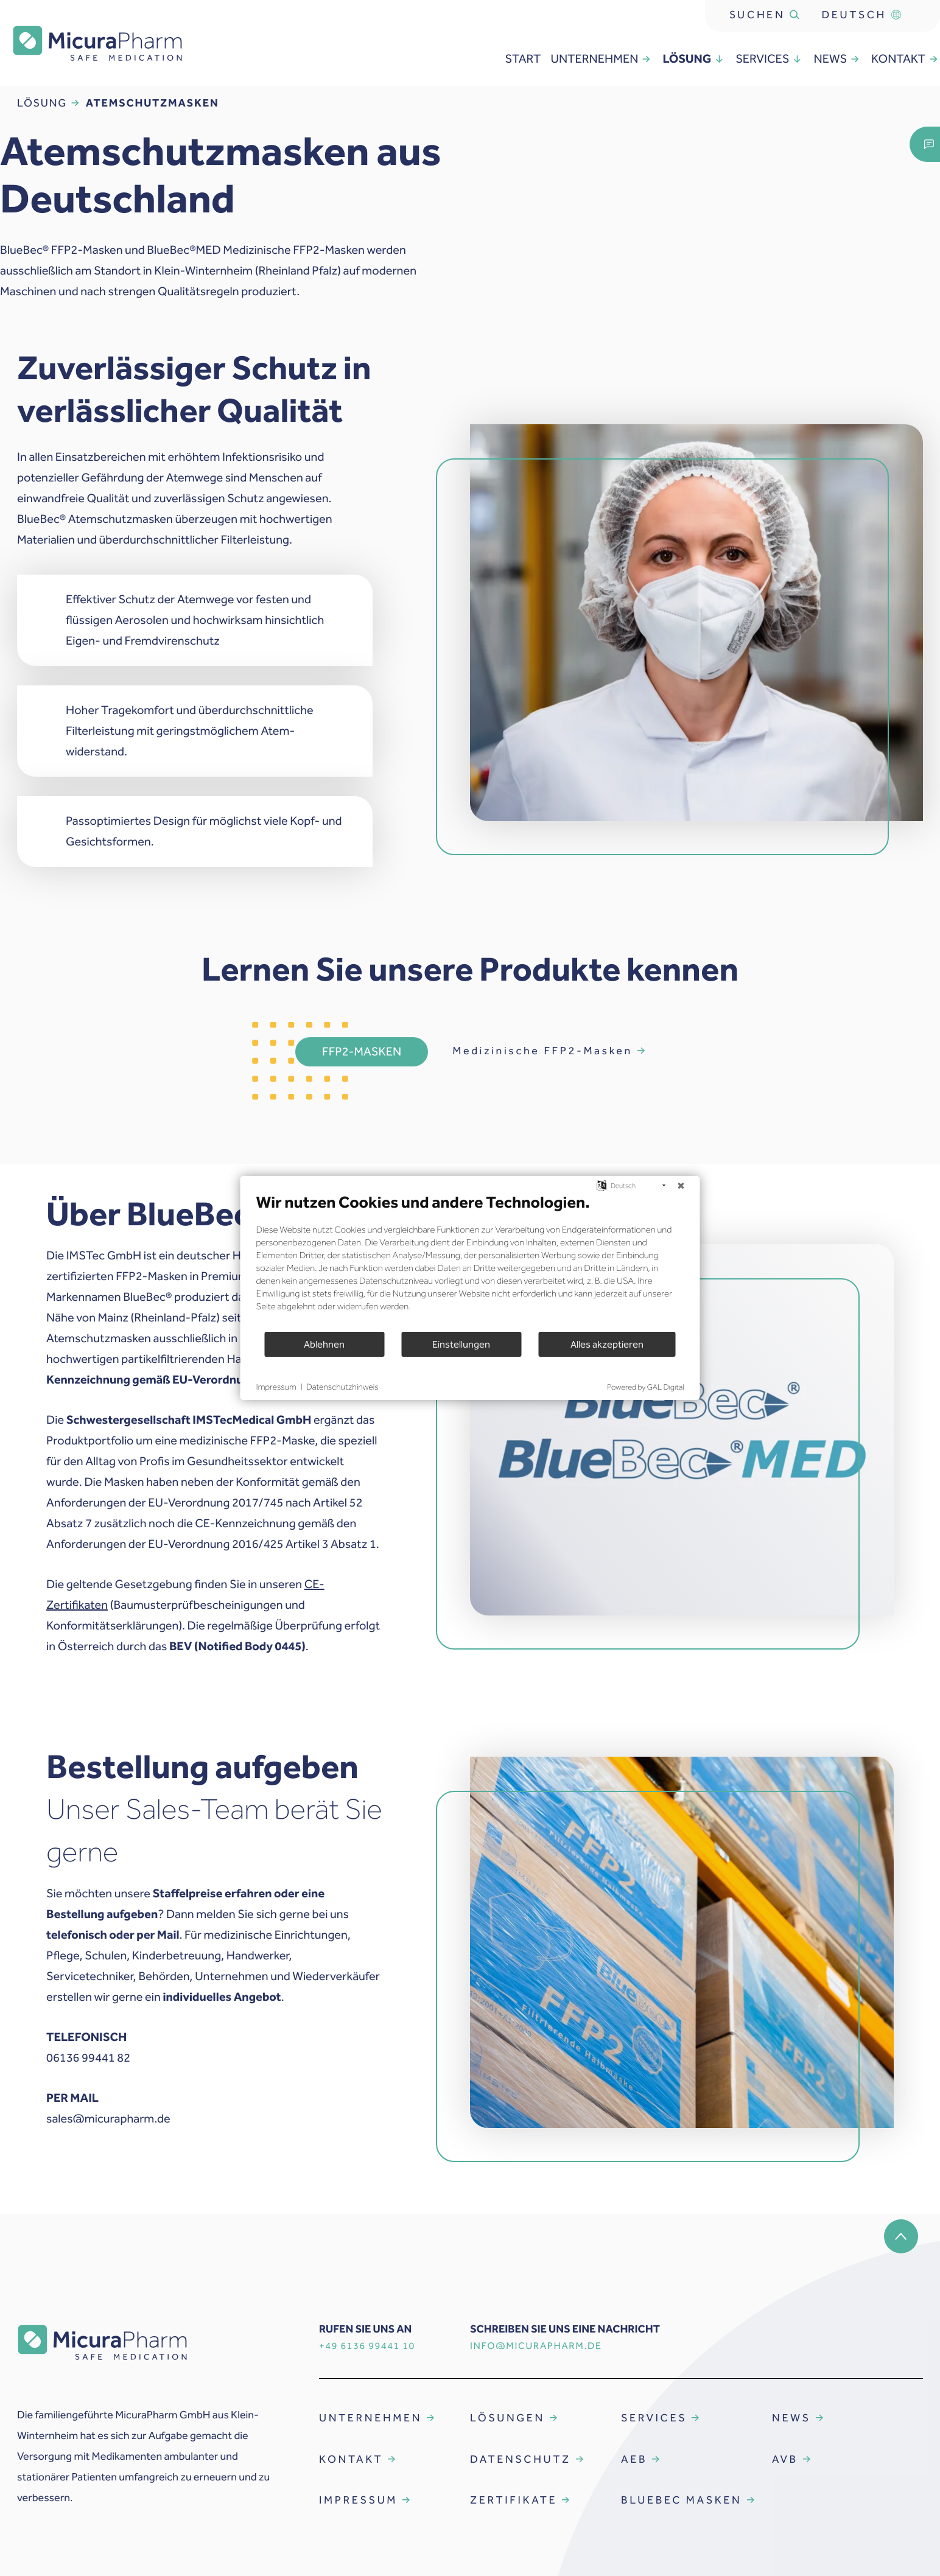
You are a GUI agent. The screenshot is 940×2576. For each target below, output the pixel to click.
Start (523, 59)
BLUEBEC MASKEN (681, 2500)
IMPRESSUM (358, 2500)
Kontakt (905, 59)
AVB (785, 2459)
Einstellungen (461, 1344)
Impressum (276, 1387)
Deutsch (861, 14)
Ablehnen (324, 1344)
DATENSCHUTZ (520, 2459)
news (837, 59)
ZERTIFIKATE (513, 2500)
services (769, 59)
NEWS (791, 2417)
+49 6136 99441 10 (367, 2346)
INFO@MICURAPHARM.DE (536, 2346)
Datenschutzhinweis (342, 1387)
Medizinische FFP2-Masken (542, 1050)
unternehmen (602, 59)
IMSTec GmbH (104, 1255)
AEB (634, 2459)
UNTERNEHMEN (370, 2417)
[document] (470, 1262)
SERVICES (654, 2417)
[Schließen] (681, 1186)
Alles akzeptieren (607, 1344)
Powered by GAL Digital (645, 1387)
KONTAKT (351, 2459)
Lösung (694, 59)
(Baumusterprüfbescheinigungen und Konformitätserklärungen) (185, 1605)
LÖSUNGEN (507, 2417)
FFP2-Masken (361, 1052)
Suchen (764, 14)
